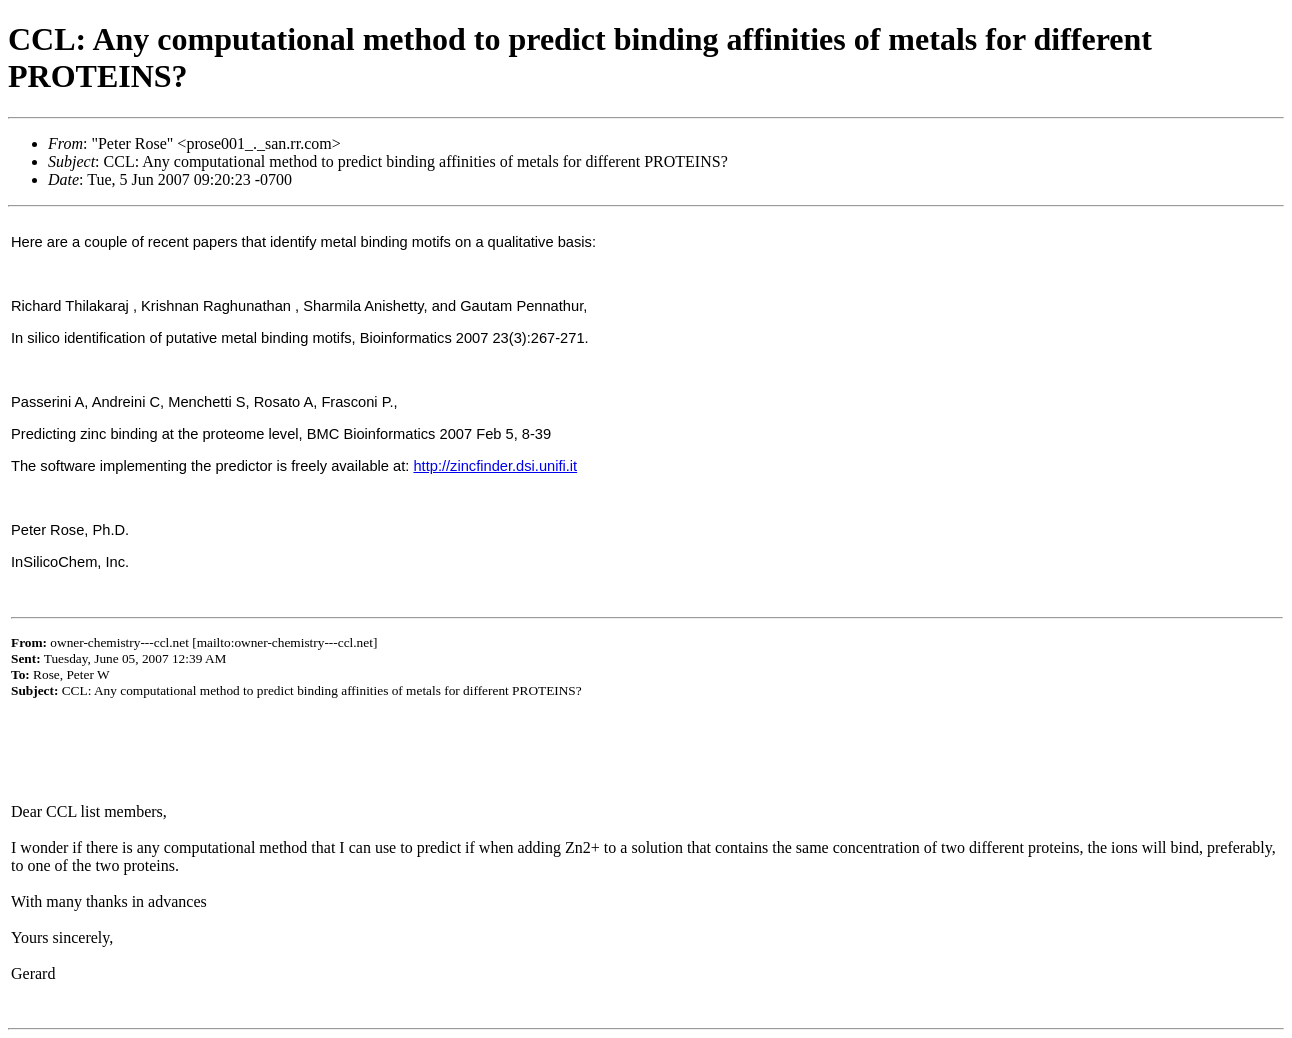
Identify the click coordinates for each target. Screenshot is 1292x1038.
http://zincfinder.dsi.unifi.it (495, 466)
